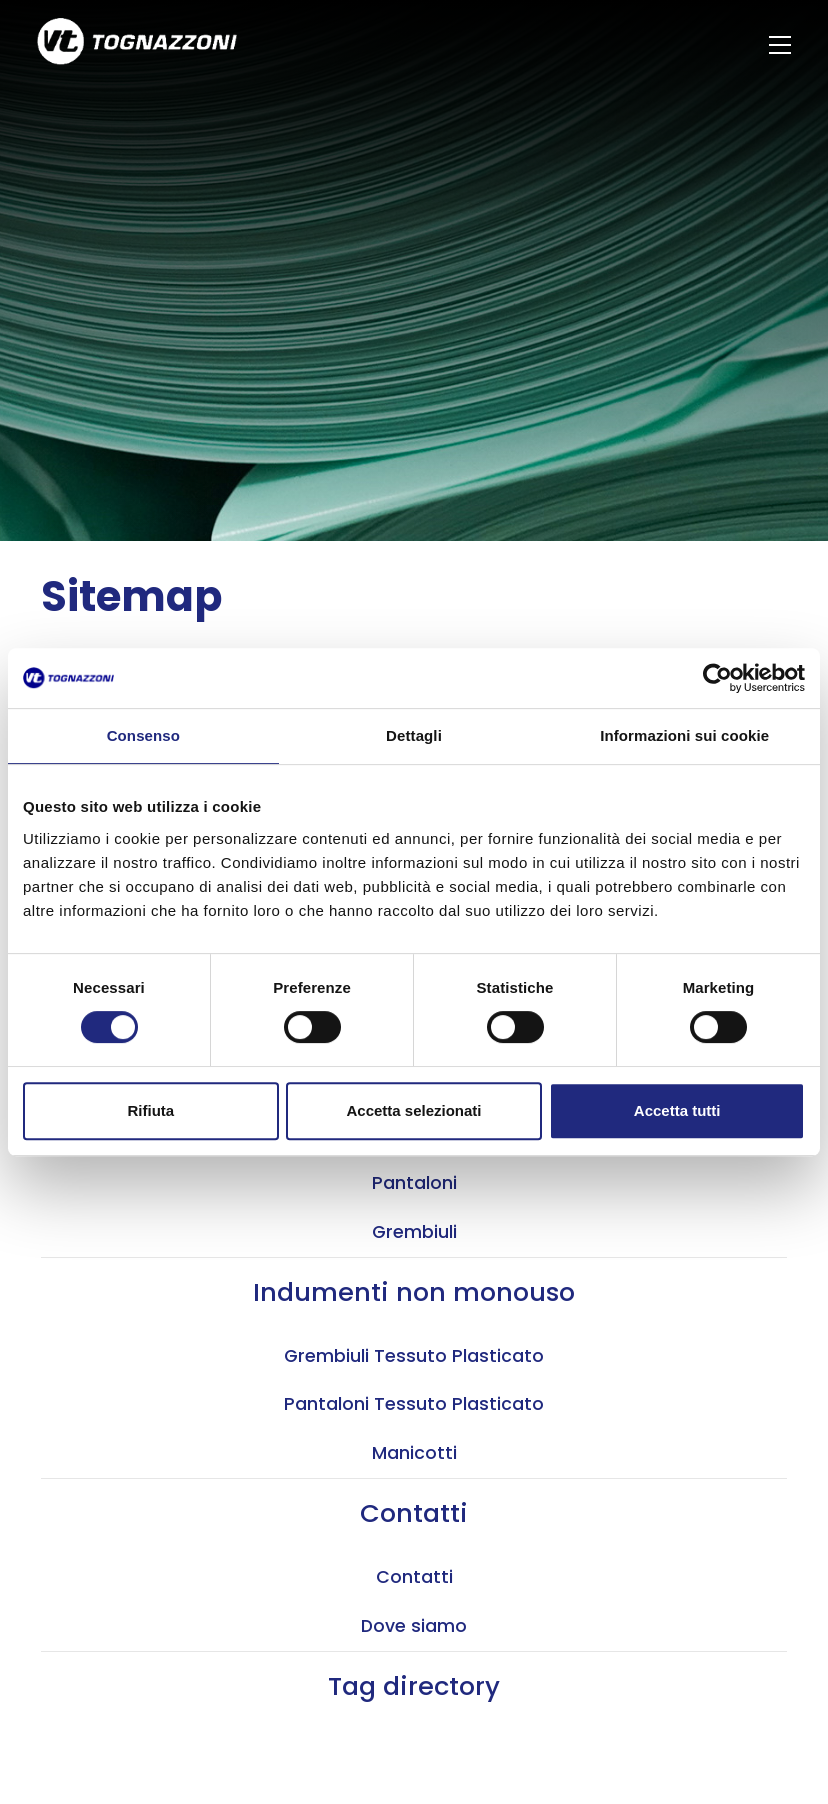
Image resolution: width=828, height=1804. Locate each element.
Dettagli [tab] (414, 735)
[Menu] (782, 45)
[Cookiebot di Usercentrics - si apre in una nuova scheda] (717, 678)
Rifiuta (150, 1110)
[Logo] (137, 45)
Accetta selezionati (413, 1110)
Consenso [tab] (143, 735)
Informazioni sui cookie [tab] (684, 735)
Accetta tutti (677, 1110)
